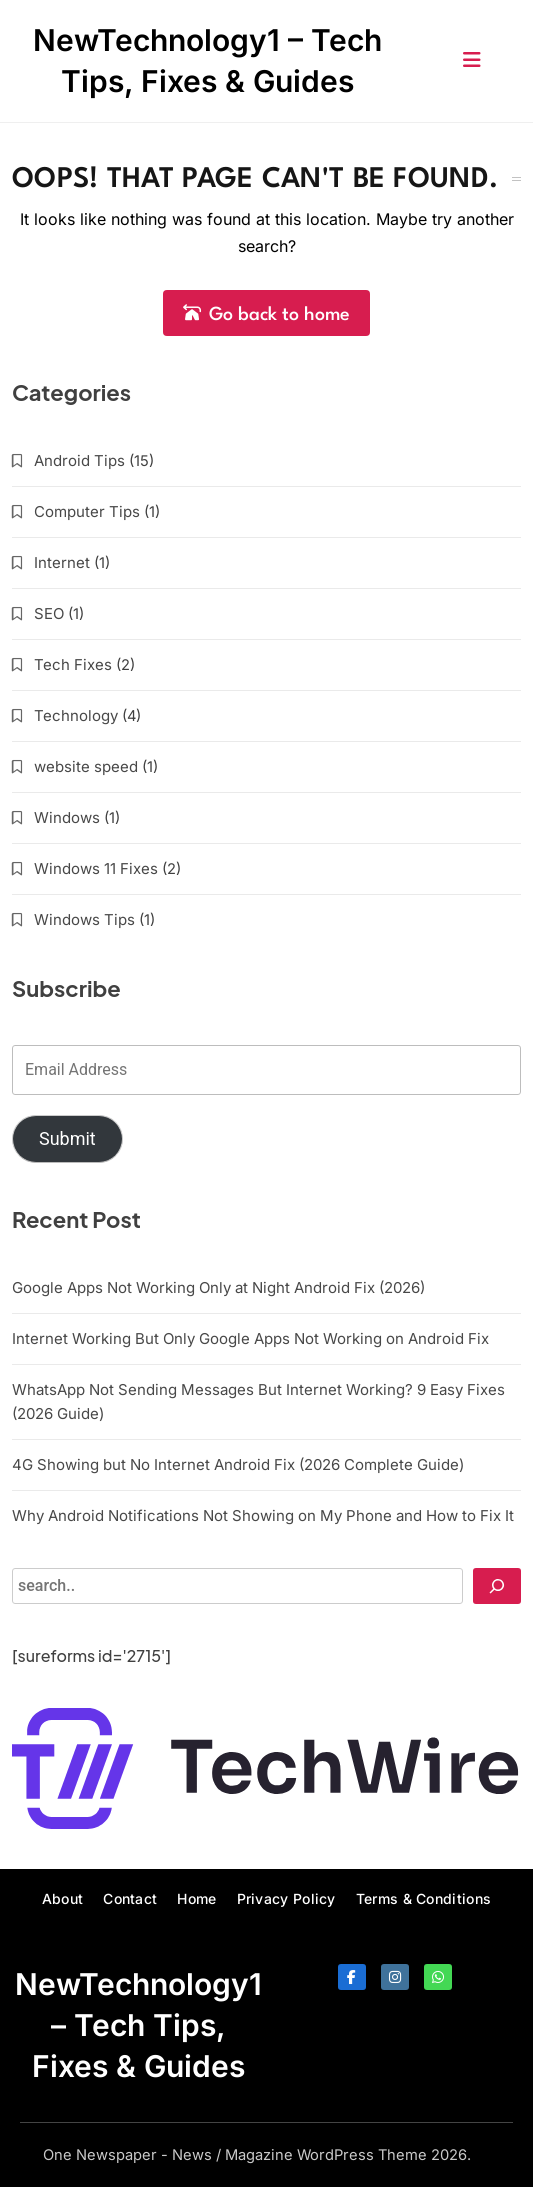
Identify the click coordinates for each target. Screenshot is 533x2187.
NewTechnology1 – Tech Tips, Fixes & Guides (138, 2025)
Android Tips (79, 460)
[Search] (497, 1586)
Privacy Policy (286, 1898)
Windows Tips (84, 919)
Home (196, 1898)
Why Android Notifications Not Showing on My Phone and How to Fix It (263, 1515)
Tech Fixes (73, 664)
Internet (62, 562)
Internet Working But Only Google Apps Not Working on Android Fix (250, 1338)
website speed (86, 766)
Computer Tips (87, 511)
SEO (49, 613)
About (63, 1898)
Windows (67, 817)
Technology (76, 715)
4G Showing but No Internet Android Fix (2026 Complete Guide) (238, 1464)
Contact (130, 1898)
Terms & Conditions (423, 1898)
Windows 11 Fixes (96, 868)
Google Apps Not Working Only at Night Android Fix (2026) (218, 1287)
